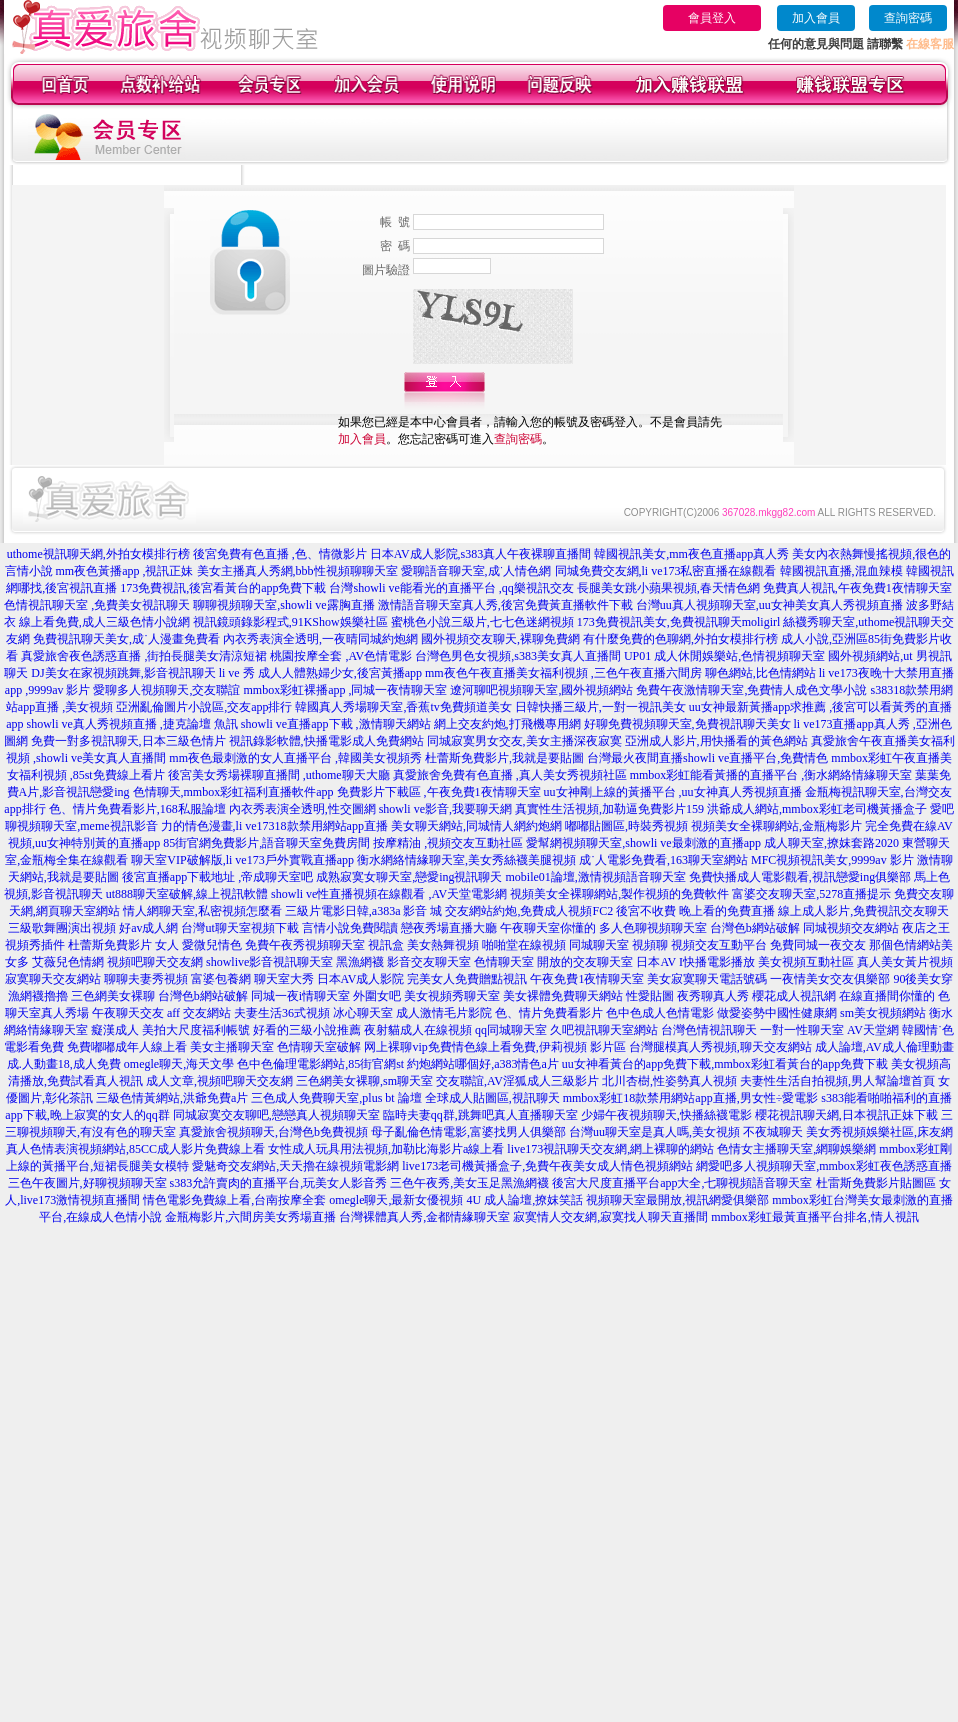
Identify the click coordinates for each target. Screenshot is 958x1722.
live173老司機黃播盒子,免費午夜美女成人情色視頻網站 (547, 1166)
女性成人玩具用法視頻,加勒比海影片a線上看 (386, 1149)
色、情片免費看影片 (549, 1013)
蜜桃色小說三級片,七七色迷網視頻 (482, 622)
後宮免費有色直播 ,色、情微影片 (280, 554)
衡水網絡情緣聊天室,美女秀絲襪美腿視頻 (466, 860)
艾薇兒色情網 (68, 962)
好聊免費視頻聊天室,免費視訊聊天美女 (687, 724)
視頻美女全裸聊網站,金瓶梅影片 (776, 826)
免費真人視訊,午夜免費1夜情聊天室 (857, 588)
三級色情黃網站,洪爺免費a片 (172, 1098)
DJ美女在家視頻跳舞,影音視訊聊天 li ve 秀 (142, 673)
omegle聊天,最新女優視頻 (396, 1200)
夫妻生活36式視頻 (282, 1013)
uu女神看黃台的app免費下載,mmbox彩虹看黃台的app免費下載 (725, 1064)
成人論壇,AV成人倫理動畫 (884, 1047)
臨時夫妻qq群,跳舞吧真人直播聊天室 (480, 1115)
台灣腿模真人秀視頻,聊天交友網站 (720, 1047)
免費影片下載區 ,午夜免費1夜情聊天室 (439, 792)
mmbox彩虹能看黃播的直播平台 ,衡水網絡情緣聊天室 (771, 775)
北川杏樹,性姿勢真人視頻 (669, 1081)
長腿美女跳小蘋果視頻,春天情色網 (668, 588)
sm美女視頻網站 (883, 1013)
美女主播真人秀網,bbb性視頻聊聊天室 (297, 571)
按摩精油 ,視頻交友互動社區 (448, 843)
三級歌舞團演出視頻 (62, 928)
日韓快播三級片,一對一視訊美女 (600, 707)
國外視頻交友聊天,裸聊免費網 (500, 639)
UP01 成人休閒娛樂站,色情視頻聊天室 (724, 656)
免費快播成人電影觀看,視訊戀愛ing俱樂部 (800, 877)
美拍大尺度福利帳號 (196, 1030)
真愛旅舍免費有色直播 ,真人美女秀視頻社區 (510, 775)
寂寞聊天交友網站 (53, 979)
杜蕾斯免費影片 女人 (123, 945)
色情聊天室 (504, 962)
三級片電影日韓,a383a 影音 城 (364, 911)
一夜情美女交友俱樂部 (830, 979)
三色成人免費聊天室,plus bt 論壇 (336, 1098)
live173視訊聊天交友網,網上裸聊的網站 (610, 1149)
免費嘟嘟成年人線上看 (127, 1047)
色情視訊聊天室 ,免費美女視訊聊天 (97, 605)
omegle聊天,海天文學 (179, 1064)
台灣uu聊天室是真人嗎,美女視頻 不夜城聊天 (686, 1132)
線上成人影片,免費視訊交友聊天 (863, 911)
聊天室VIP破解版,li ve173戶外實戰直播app (242, 860)
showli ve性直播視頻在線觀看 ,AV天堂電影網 (389, 894)
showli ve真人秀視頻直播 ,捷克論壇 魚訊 (132, 724)
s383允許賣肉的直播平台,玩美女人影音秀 (279, 1183)
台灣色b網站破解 (755, 928)
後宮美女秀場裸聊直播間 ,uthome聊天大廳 (279, 775)
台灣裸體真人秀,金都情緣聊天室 (424, 1217)
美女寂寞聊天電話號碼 (707, 979)
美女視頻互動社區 (806, 962)
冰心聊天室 (363, 1013)
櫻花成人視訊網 (794, 996)
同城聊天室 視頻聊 (618, 945)
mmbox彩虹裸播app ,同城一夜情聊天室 (345, 690)
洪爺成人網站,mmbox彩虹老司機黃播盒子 (817, 809)
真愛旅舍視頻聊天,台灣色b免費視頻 (273, 1132)
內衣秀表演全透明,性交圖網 (302, 809)
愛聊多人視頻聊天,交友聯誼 (166, 690)
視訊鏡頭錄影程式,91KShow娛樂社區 (290, 622)
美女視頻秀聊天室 (452, 996)
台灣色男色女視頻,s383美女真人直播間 (518, 656)
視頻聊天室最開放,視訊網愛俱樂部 (677, 1200)
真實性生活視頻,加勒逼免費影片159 (609, 809)
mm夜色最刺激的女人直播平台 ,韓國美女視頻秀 (295, 758)
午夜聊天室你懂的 (548, 928)
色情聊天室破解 (319, 1047)
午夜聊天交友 (128, 1013)
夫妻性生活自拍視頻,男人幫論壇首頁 (837, 1081)
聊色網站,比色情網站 (760, 673)
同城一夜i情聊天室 (300, 996)
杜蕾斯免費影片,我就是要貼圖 (504, 758)
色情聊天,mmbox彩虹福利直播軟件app (233, 792)
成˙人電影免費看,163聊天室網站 (663, 860)
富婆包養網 (221, 979)
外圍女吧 (377, 996)
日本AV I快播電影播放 (695, 962)
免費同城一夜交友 (818, 945)
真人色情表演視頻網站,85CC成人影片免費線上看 (135, 1149)
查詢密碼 (908, 18)
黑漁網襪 (360, 962)
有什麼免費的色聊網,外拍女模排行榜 (680, 639)
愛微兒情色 (212, 945)
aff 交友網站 (199, 1013)
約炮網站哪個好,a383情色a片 (483, 1064)
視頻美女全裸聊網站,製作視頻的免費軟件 (619, 894)
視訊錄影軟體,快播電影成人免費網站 (326, 741)
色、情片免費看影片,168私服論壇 (137, 809)
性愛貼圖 (650, 996)
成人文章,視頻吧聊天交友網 (219, 1081)
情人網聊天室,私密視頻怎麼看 (202, 911)
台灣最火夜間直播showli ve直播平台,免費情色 (707, 758)
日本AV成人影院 (361, 979)
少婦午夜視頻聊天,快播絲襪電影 (666, 1115)
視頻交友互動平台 (719, 945)
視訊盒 (386, 945)
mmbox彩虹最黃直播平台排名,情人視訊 (815, 1217)
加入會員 (816, 18)
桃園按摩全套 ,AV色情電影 (341, 656)
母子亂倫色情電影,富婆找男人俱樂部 (468, 1132)
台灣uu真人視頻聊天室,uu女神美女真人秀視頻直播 (769, 605)
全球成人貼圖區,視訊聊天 (492, 1098)
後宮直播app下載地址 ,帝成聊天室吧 (217, 877)
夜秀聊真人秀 (713, 996)
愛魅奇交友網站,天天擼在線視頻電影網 (295, 1166)
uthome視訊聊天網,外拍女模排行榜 (98, 554)
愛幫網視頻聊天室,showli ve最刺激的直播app (643, 843)
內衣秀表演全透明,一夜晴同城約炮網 (320, 639)
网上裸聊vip (395, 1047)
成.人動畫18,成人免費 (64, 1064)
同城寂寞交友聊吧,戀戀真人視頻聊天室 (276, 1115)
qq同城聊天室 (511, 1030)
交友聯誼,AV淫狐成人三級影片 (517, 1081)
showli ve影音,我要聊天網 (445, 809)
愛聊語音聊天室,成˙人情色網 (476, 571)
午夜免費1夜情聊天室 (587, 979)
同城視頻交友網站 (851, 928)
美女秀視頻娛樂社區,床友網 (879, 1132)
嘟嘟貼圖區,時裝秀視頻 (626, 826)
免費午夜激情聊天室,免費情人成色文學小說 (751, 690)
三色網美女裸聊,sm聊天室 (364, 1081)
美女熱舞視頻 (443, 945)
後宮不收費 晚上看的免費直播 (695, 911)
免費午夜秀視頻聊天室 (305, 945)
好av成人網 (148, 928)
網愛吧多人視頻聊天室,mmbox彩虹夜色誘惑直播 (824, 1166)
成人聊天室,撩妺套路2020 (831, 843)
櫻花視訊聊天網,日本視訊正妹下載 (846, 1115)
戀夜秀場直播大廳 (449, 928)
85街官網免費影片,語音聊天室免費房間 (266, 843)
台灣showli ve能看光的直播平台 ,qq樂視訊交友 (451, 588)
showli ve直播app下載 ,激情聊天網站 (336, 724)
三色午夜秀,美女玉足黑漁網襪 (469, 1183)
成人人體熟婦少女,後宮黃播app (340, 673)
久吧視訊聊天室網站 (604, 1030)
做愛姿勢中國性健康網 (777, 1013)
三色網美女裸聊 (113, 996)
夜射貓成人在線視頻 (418, 1030)
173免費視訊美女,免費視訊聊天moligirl (679, 622)
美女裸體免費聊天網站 (563, 996)
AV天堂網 (873, 1030)
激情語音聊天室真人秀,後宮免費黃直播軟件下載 (505, 605)
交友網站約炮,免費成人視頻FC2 (529, 911)
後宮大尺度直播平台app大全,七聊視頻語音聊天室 (682, 1183)
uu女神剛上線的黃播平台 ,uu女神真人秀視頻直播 (673, 792)
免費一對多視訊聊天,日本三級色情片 (128, 741)
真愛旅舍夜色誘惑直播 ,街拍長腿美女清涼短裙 (144, 656)
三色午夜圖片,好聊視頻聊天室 (87, 1183)
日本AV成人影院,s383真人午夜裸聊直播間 (480, 554)
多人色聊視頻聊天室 (653, 928)
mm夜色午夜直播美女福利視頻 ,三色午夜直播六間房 (563, 673)
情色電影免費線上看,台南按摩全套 (234, 1200)
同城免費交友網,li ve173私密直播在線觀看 (666, 571)
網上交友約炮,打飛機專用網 (507, 724)
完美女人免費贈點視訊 (467, 979)
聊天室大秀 (284, 979)
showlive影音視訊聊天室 (269, 962)
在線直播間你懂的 (887, 996)
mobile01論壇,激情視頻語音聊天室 (596, 877)
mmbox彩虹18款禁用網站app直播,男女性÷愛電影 (691, 1098)
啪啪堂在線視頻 (524, 945)
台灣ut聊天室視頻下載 (239, 928)
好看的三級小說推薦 (307, 1030)
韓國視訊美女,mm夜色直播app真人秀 (691, 554)
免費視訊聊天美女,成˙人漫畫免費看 (126, 639)
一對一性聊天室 (802, 1030)
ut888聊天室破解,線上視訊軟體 (187, 894)
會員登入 (712, 18)
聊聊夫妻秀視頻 (146, 979)
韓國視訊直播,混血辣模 (841, 571)
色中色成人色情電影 (660, 1013)
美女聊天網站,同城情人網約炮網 (476, 826)
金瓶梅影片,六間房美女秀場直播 (250, 1217)
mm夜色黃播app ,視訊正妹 (125, 571)
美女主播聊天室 (232, 1047)
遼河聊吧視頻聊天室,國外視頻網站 (541, 690)
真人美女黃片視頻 (905, 962)
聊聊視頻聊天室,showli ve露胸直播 (283, 605)
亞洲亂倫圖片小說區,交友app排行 (204, 707)
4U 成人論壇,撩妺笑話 (524, 1200)
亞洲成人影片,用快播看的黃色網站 (716, 741)
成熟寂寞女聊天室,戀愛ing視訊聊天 (409, 877)
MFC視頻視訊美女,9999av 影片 (832, 860)
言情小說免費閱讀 (350, 928)
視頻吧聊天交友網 (155, 962)
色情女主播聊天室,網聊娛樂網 (796, 1149)
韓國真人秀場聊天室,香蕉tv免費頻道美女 (403, 707)
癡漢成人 (115, 1030)
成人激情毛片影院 (444, 1013)
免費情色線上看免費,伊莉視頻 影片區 (527, 1047)
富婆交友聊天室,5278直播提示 (811, 894)
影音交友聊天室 (429, 962)
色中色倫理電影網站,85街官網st (320, 1064)
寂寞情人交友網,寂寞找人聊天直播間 (610, 1217)
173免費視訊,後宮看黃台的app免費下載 (223, 588)
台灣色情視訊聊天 (709, 1030)
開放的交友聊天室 (585, 962)
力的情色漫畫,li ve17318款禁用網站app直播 (274, 826)
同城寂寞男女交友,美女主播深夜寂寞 (524, 741)
